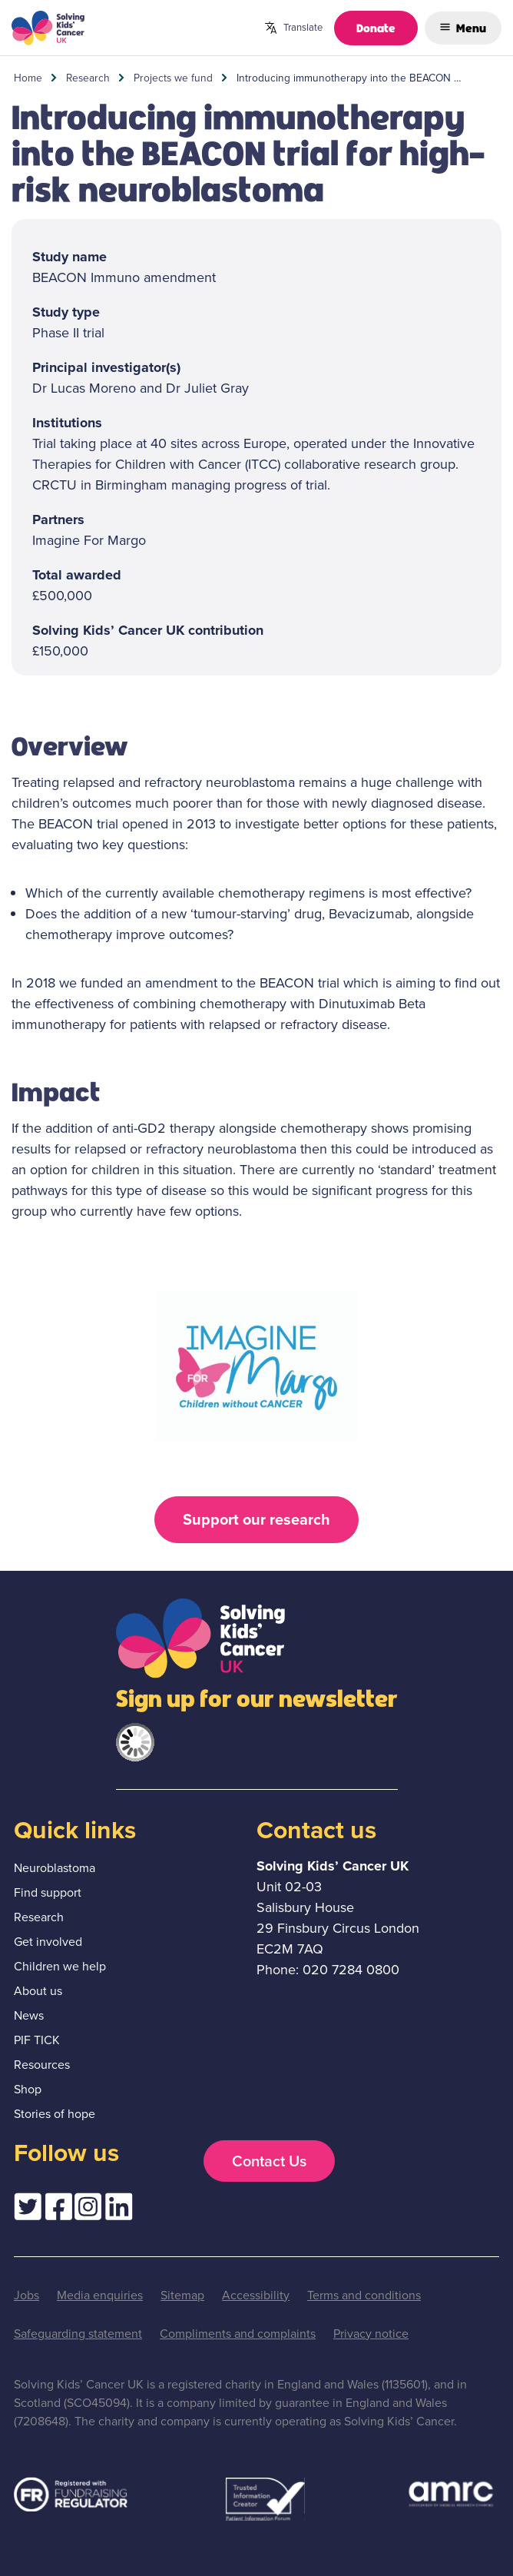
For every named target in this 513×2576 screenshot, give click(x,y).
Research (88, 77)
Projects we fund (173, 77)
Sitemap (182, 2295)
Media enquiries (100, 2295)
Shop (27, 2089)
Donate (376, 27)
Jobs (26, 2295)
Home (28, 77)
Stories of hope (54, 2114)
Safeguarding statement (78, 2333)
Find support (47, 1892)
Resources (42, 2064)
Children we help (60, 1966)
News (29, 2015)
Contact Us (269, 2161)
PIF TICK (37, 2040)
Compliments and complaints (238, 2333)
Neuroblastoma (54, 1868)
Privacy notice (371, 2333)
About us (38, 1991)
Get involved (48, 1941)
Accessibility (256, 2295)
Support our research (256, 1519)
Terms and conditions (364, 2295)
